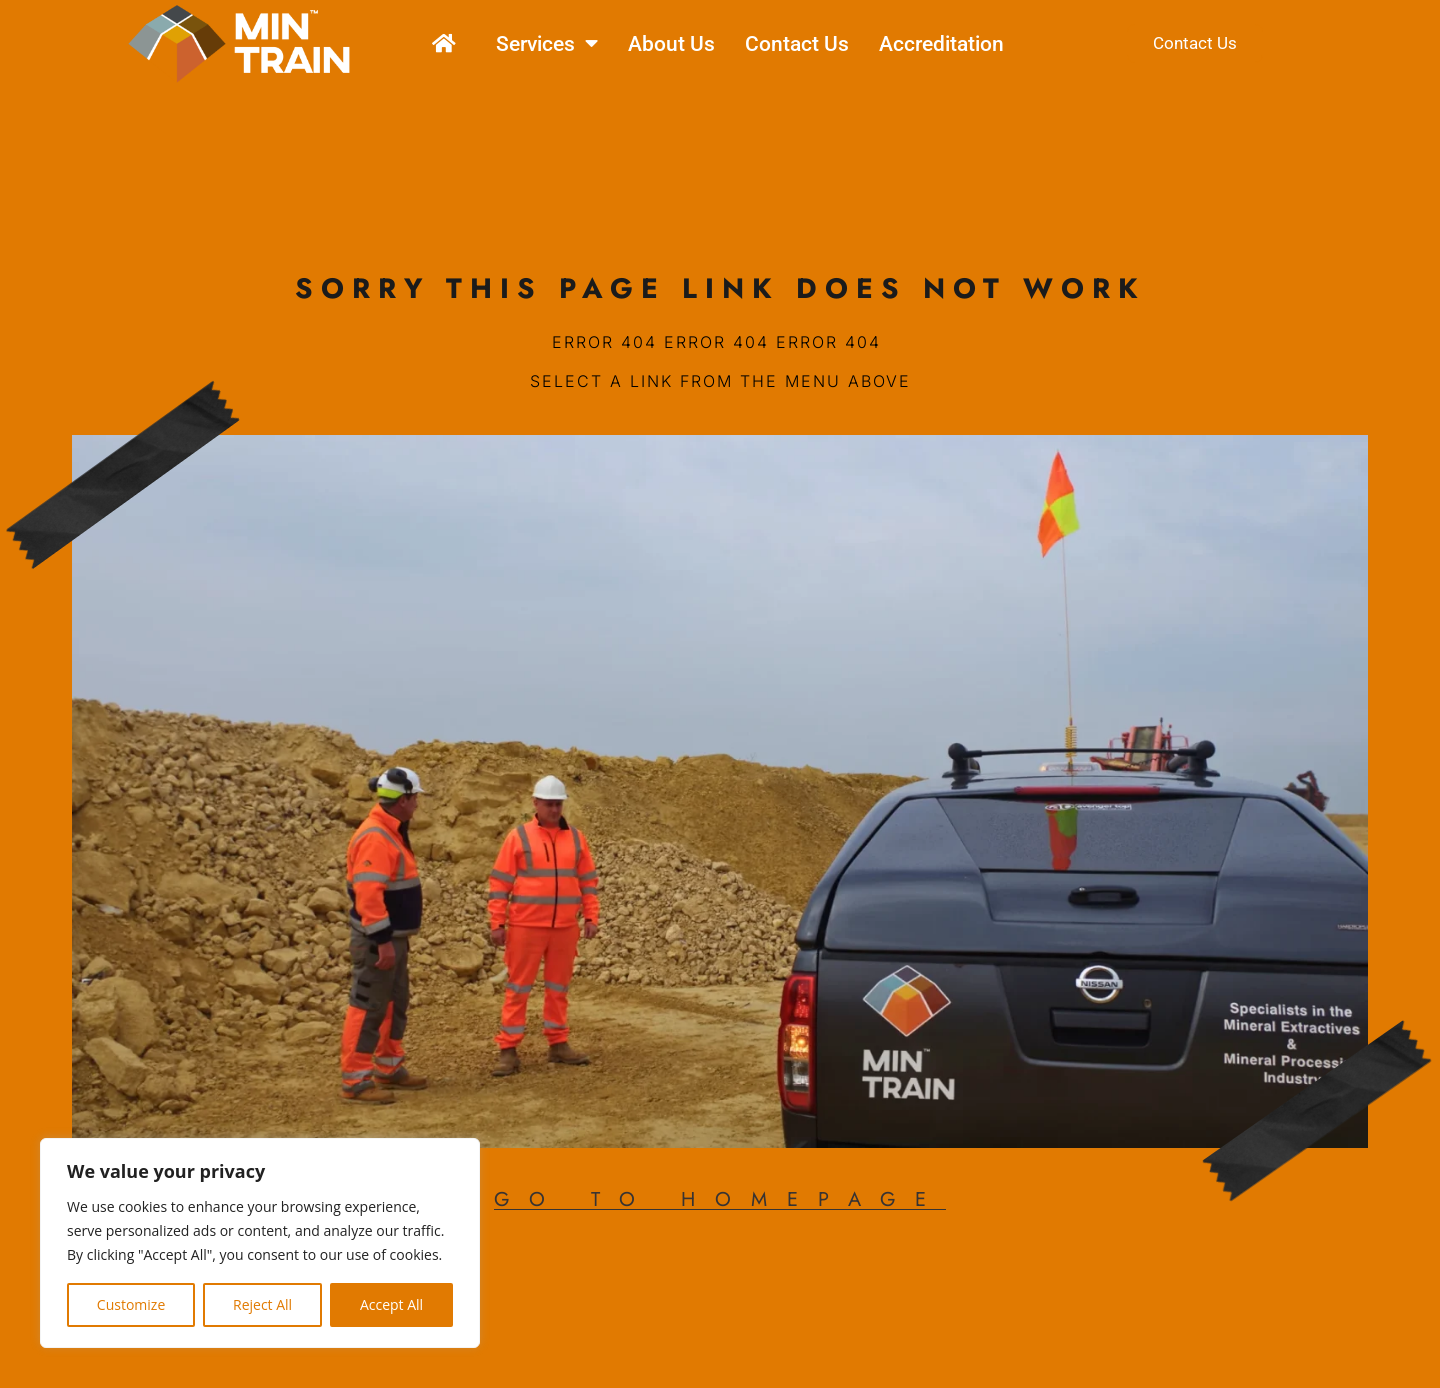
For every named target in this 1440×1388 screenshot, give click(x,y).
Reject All (262, 1304)
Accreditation (941, 44)
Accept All (391, 1304)
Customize (131, 1304)
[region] (260, 1243)
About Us (671, 44)
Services (547, 43)
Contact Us (797, 44)
